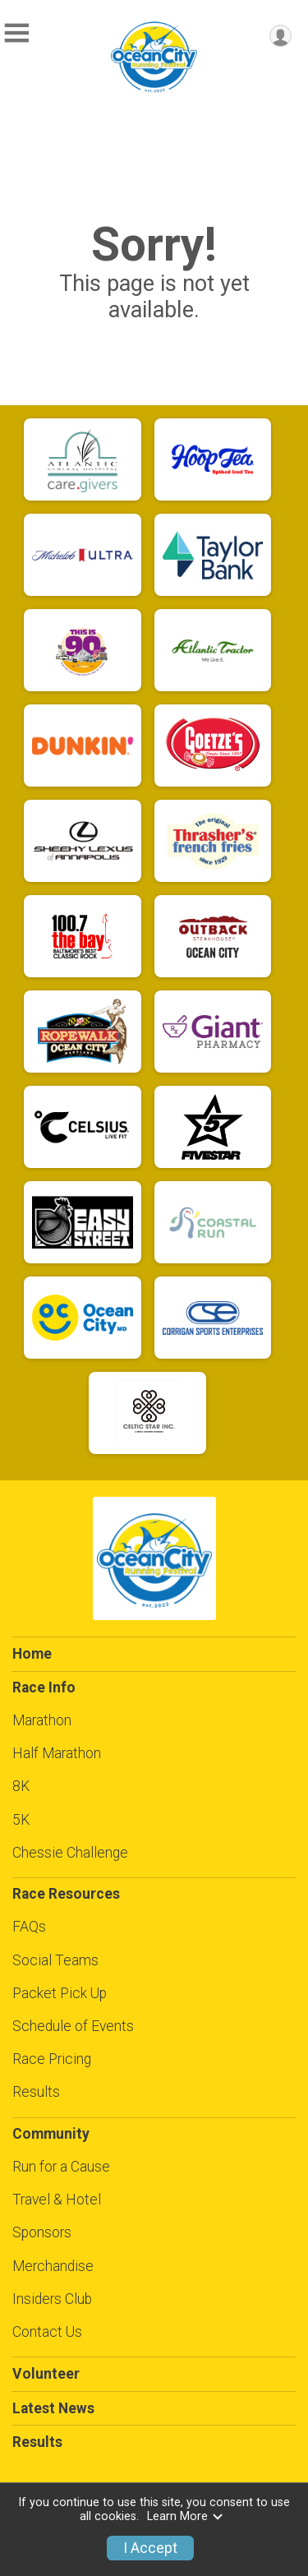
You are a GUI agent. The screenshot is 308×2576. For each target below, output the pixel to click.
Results (36, 2092)
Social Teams (55, 1960)
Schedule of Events (73, 2026)
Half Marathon (56, 1753)
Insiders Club (52, 2299)
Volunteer (46, 2374)
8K (21, 1786)
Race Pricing (51, 2059)
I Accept (150, 2548)
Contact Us (47, 2332)
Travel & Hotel (56, 2199)
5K (21, 1820)
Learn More (185, 2516)
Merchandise (53, 2266)
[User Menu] (280, 36)
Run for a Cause (61, 2166)
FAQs (29, 1926)
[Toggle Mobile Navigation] (16, 33)
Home (32, 1654)
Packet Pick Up (59, 1993)
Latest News (53, 2408)
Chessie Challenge (70, 1852)
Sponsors (41, 2232)
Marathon (41, 1720)
